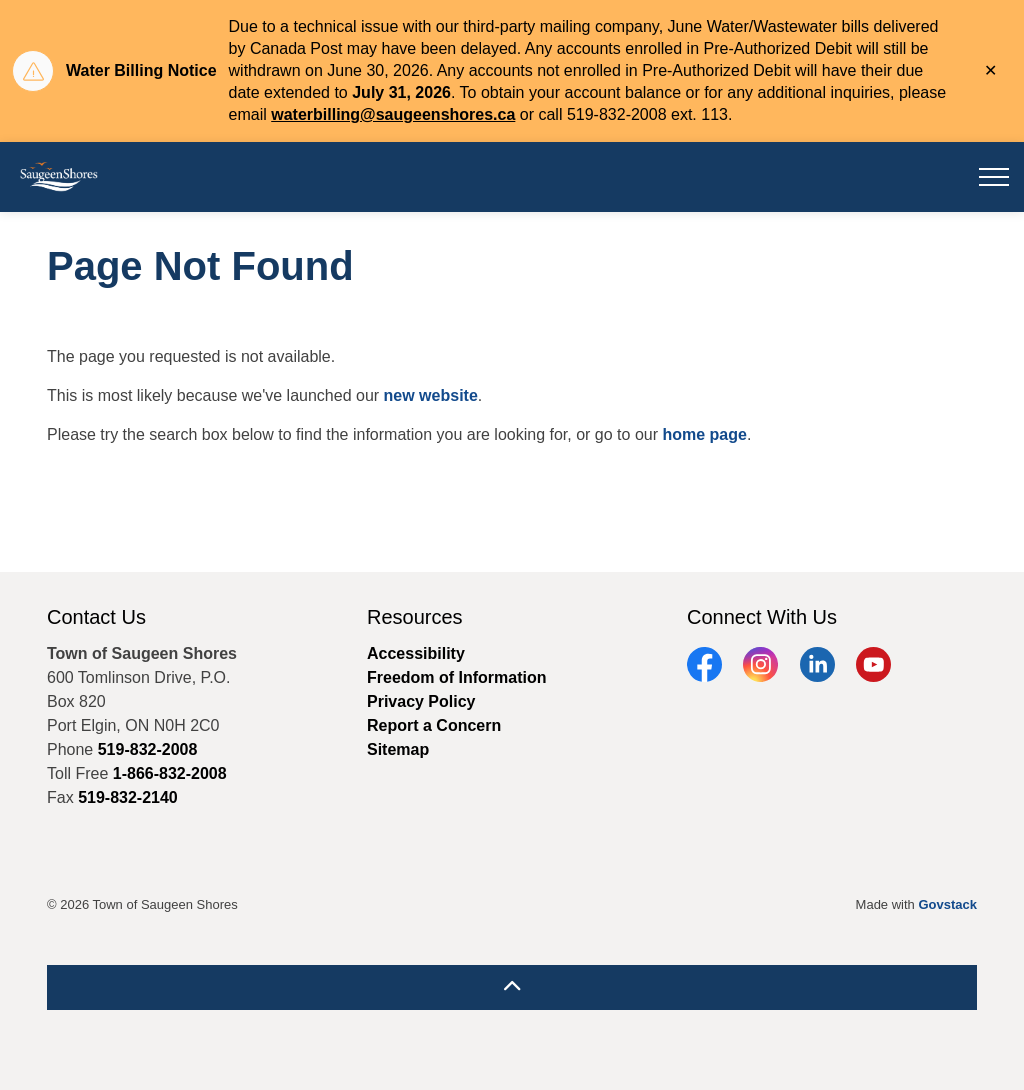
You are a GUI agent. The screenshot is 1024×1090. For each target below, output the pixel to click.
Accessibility (416, 653)
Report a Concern (434, 725)
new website (431, 395)
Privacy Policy (421, 701)
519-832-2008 (148, 749)
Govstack (947, 904)
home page (704, 434)
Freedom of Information (457, 677)
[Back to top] (512, 987)
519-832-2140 (128, 797)
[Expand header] (994, 177)
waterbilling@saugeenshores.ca (393, 114)
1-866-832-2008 (170, 773)
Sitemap (398, 749)
